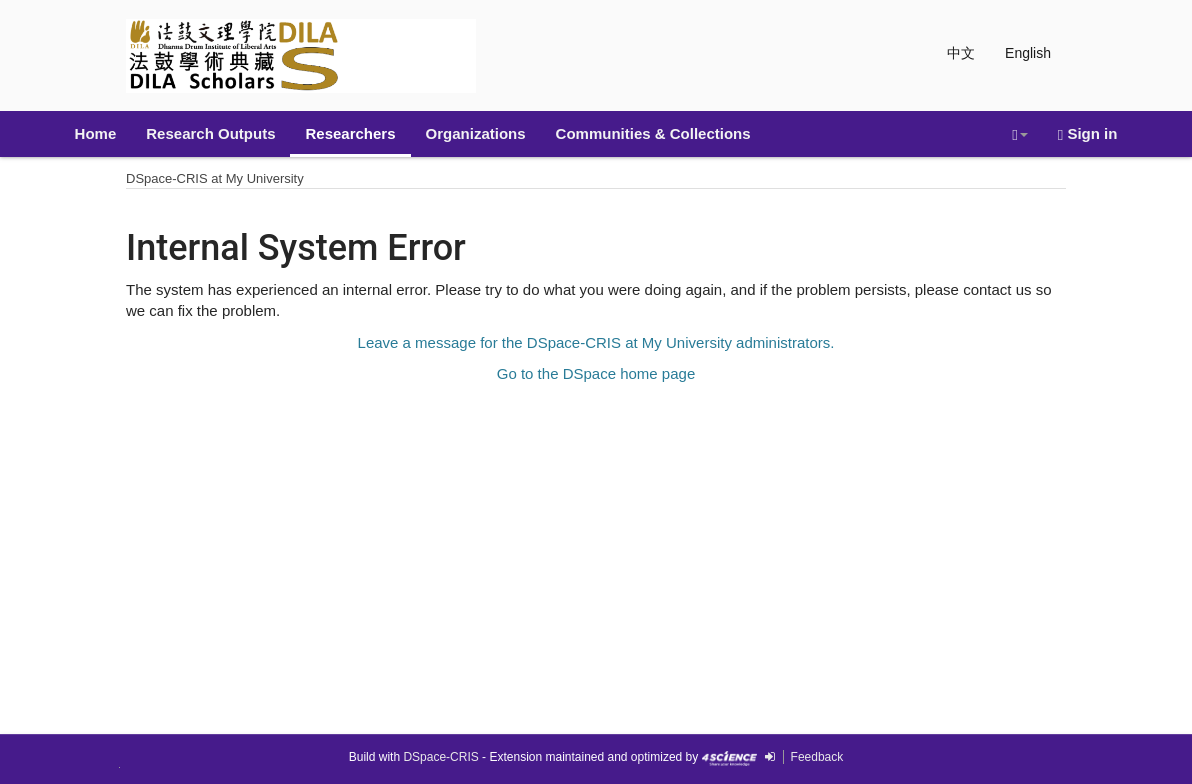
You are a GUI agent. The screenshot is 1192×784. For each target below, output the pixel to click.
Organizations (476, 133)
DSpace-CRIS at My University (215, 178)
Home (96, 133)
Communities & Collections (653, 133)
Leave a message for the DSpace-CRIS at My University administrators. (596, 342)
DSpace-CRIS (440, 757)
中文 (961, 53)
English (1028, 53)
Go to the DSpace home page (596, 373)
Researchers (350, 133)
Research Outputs (210, 133)
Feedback (817, 757)
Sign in (1088, 134)
